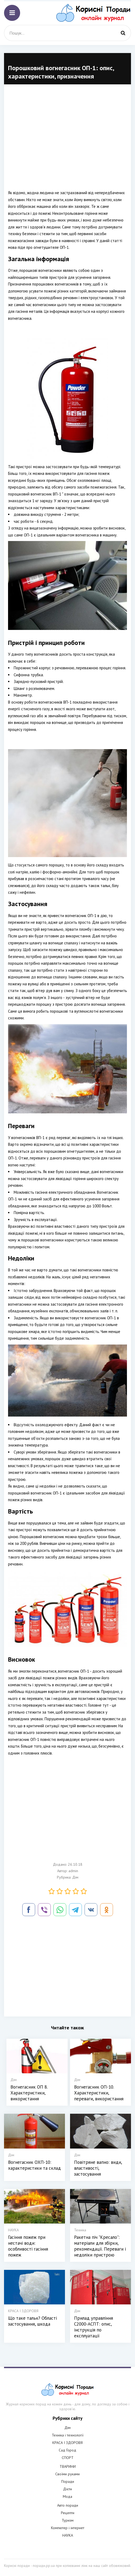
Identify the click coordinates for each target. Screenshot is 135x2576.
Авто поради (67, 2505)
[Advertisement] (67, 140)
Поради (67, 2481)
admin (73, 1870)
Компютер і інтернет (67, 2527)
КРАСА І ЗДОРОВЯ (67, 2442)
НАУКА (67, 2535)
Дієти (67, 2489)
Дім (75, 1877)
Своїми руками (67, 2474)
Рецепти (67, 2512)
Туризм (68, 2520)
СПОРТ (68, 2457)
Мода (67, 2496)
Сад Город (67, 2450)
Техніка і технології (67, 2435)
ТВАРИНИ (68, 2466)
